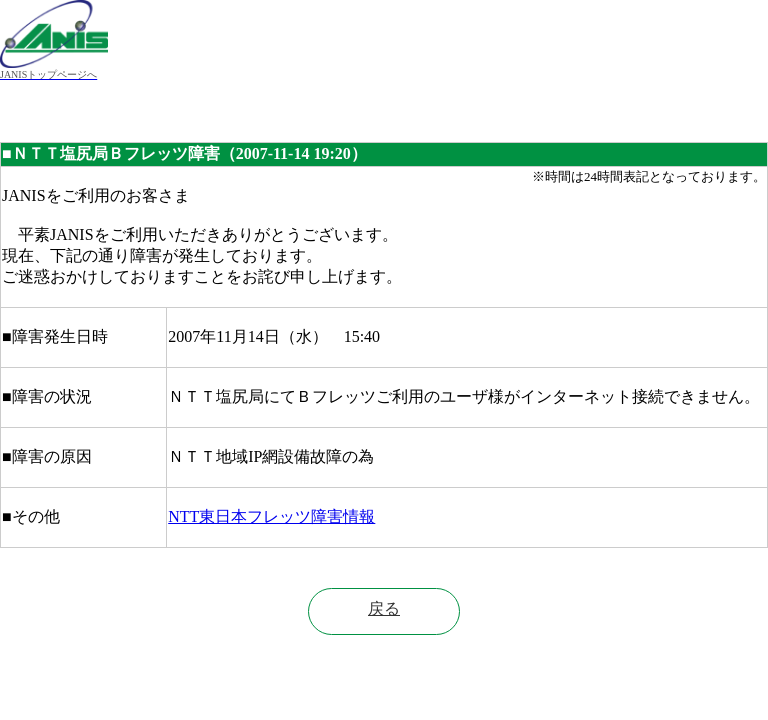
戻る (384, 608)
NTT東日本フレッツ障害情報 (271, 516)
